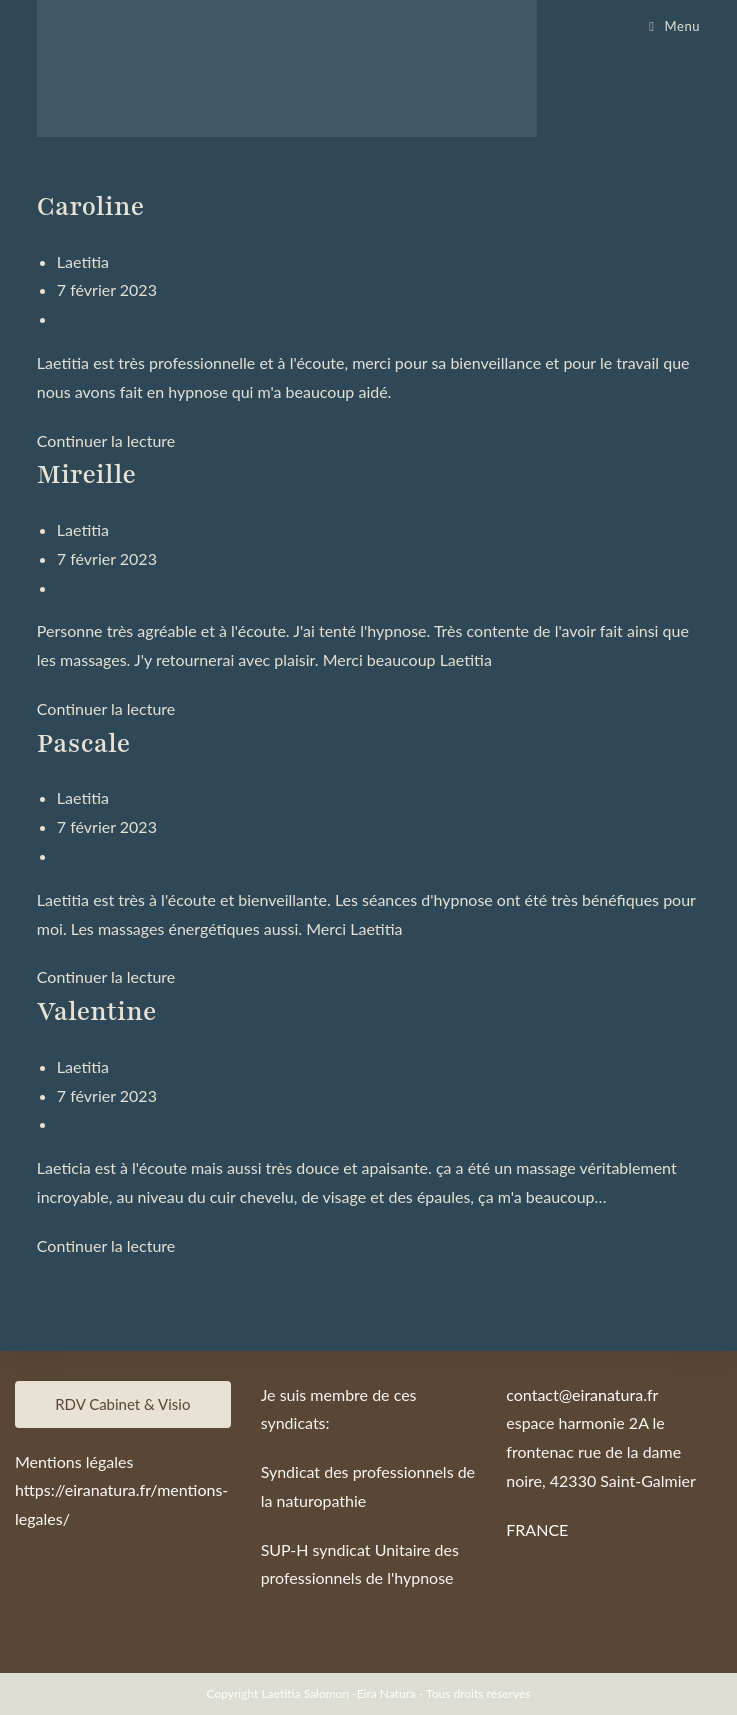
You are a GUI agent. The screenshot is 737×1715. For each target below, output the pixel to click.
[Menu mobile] (674, 26)
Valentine (97, 1011)
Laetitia (83, 261)
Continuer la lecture (106, 440)
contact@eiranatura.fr (582, 1394)
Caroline (90, 206)
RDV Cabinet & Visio (122, 1404)
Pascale (84, 743)
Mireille (86, 474)
